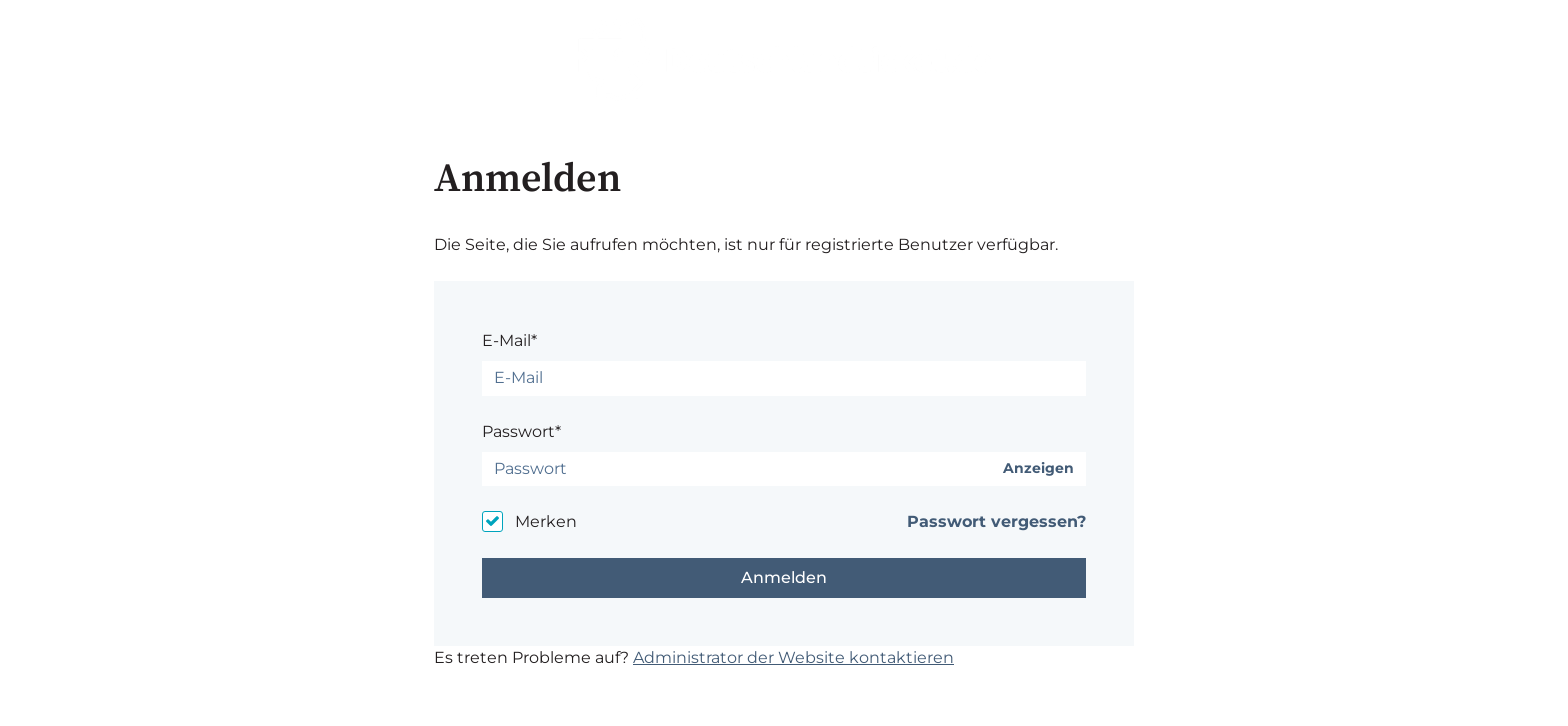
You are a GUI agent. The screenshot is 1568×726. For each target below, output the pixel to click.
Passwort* (521, 431)
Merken (546, 521)
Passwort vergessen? (996, 521)
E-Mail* (509, 340)
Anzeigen (1038, 468)
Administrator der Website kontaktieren (793, 657)
